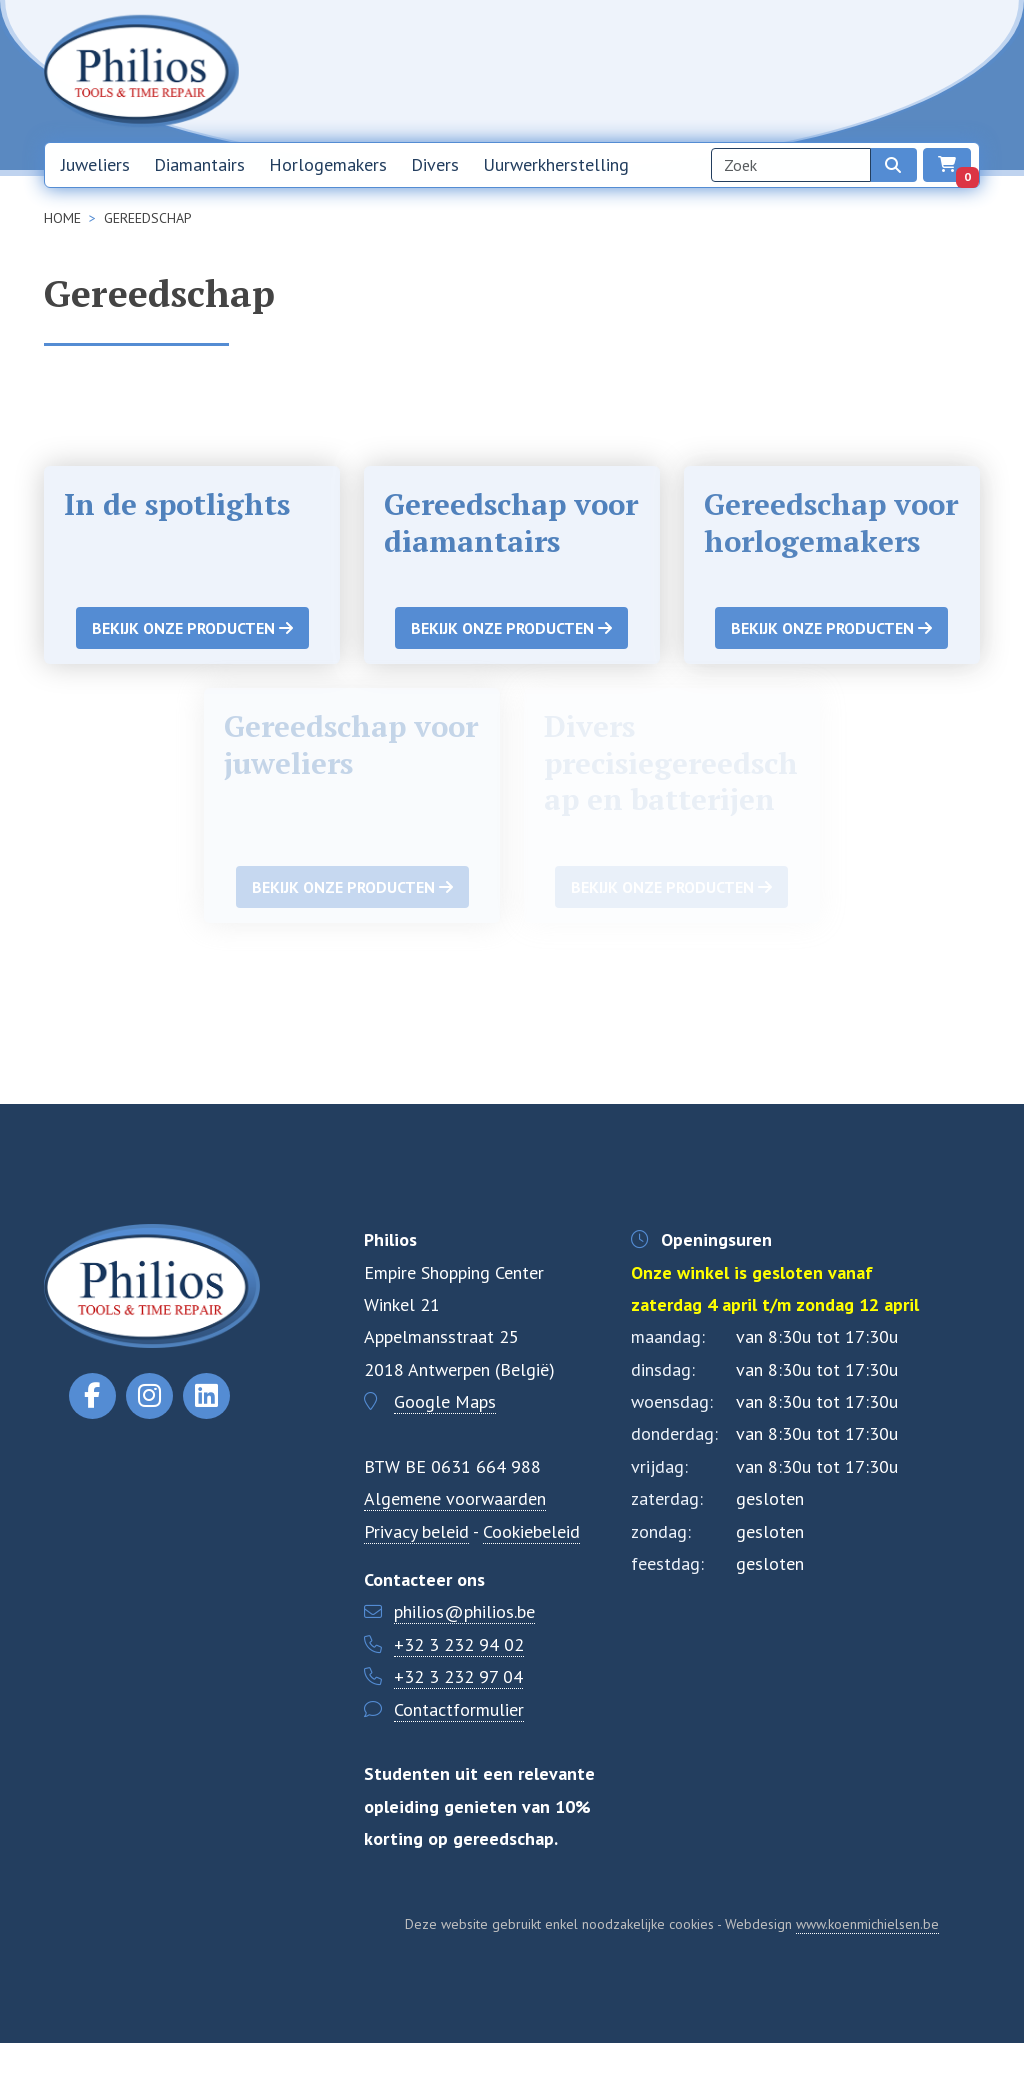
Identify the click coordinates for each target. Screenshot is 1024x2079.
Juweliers (95, 167)
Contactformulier (459, 1745)
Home (617, 72)
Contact (853, 72)
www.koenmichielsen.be (867, 1960)
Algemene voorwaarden (455, 1535)
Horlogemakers (328, 167)
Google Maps (445, 1438)
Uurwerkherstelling (556, 167)
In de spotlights (180, 503)
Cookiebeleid (531, 1567)
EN (961, 73)
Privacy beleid (416, 1567)
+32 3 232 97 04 (458, 1713)
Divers (435, 167)
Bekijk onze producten (192, 665)
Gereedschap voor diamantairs (511, 522)
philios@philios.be (464, 1648)
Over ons (780, 72)
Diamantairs (199, 167)
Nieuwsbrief (694, 72)
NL (915, 73)
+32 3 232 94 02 (459, 1680)
